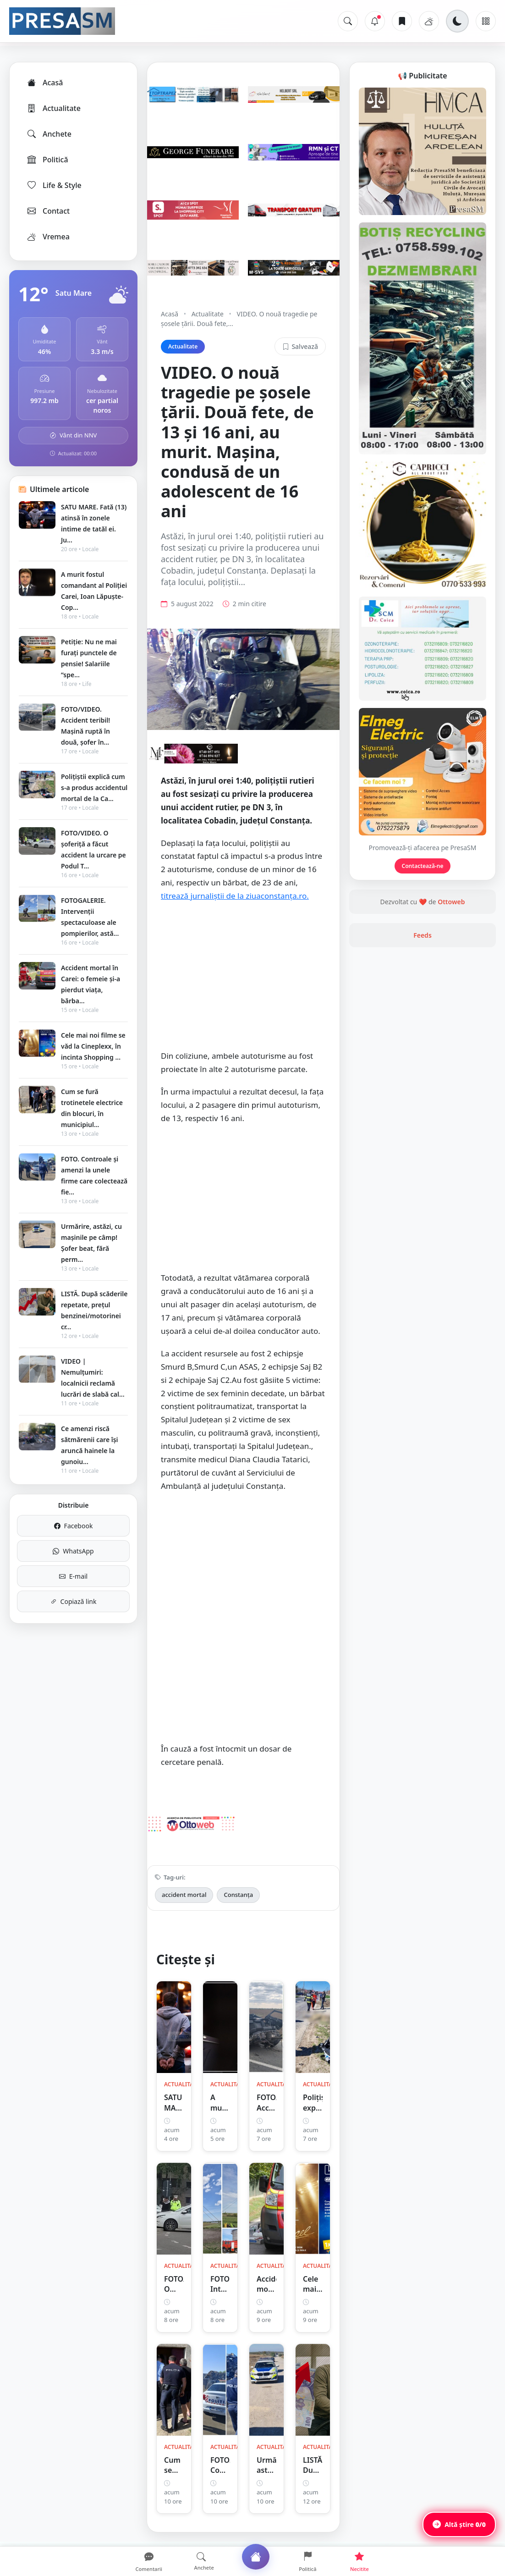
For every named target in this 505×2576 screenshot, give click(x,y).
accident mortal (184, 1895)
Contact (48, 210)
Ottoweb (451, 901)
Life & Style (54, 185)
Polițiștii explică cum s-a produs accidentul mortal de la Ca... (94, 787)
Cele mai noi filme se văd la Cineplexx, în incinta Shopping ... (93, 1046)
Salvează (300, 346)
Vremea (48, 236)
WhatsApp (73, 1551)
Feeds (422, 935)
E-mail (73, 1576)
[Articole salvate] (402, 21)
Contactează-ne (423, 866)
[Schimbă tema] (457, 21)
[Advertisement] (243, 981)
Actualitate (53, 108)
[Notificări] (375, 21)
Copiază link (73, 1601)
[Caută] (348, 21)
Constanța (238, 1895)
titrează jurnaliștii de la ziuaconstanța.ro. (235, 895)
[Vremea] (429, 21)
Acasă (44, 82)
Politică (47, 159)
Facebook (73, 1526)
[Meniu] (486, 21)
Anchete (48, 133)
